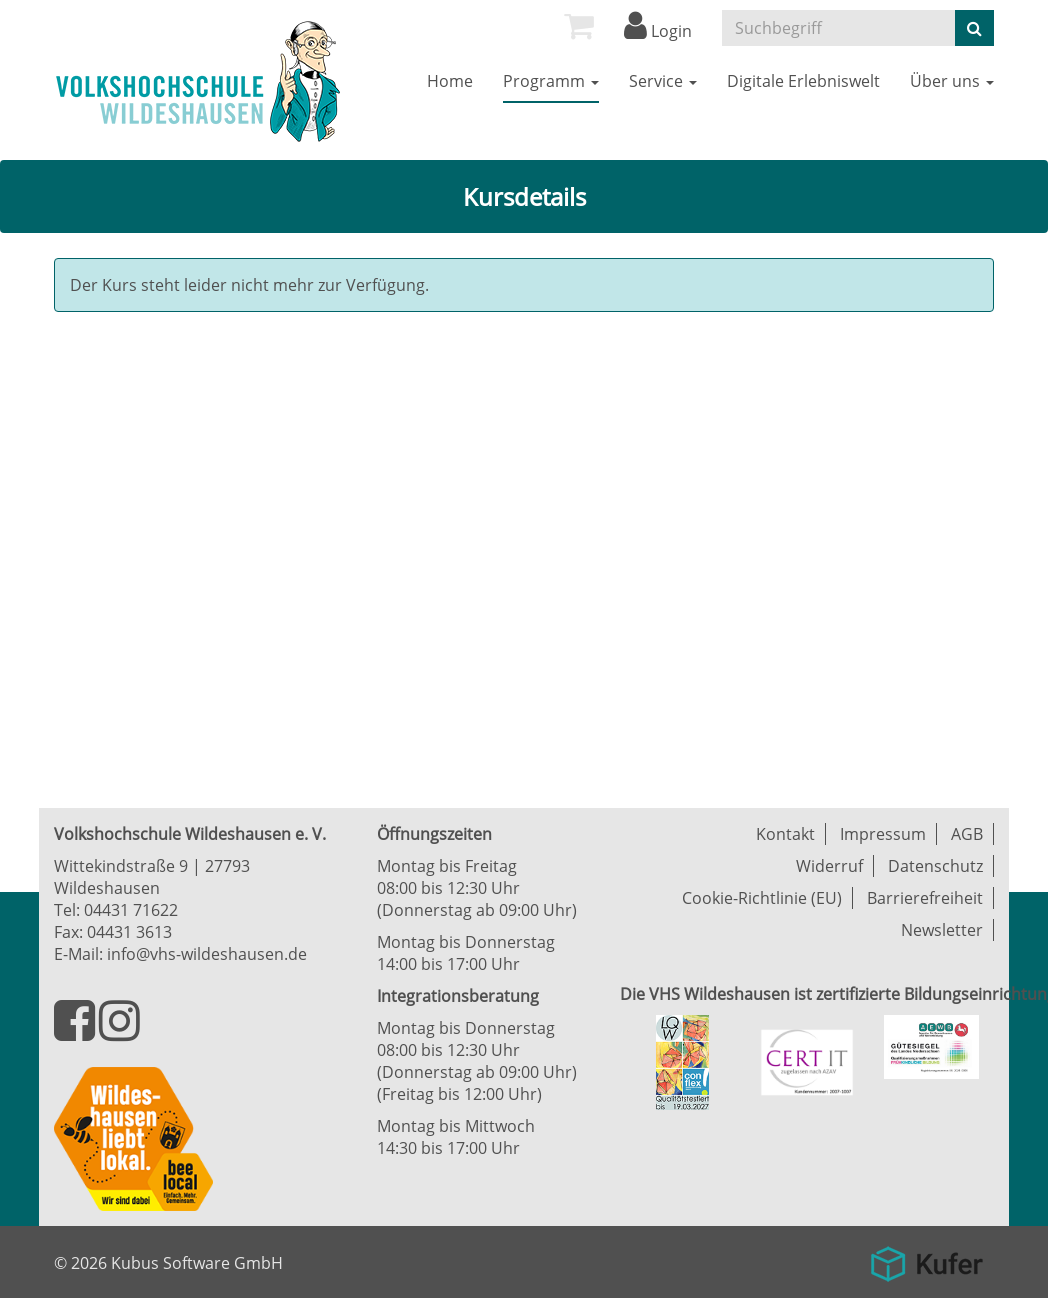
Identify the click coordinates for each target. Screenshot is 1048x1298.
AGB (967, 834)
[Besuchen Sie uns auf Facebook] (76, 1032)
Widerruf (829, 866)
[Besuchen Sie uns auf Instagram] (119, 1032)
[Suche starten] (974, 28)
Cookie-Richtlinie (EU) (762, 898)
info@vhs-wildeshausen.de (207, 954)
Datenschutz (935, 866)
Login (658, 31)
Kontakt (785, 834)
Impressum (883, 834)
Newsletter (942, 930)
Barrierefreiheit (925, 898)
